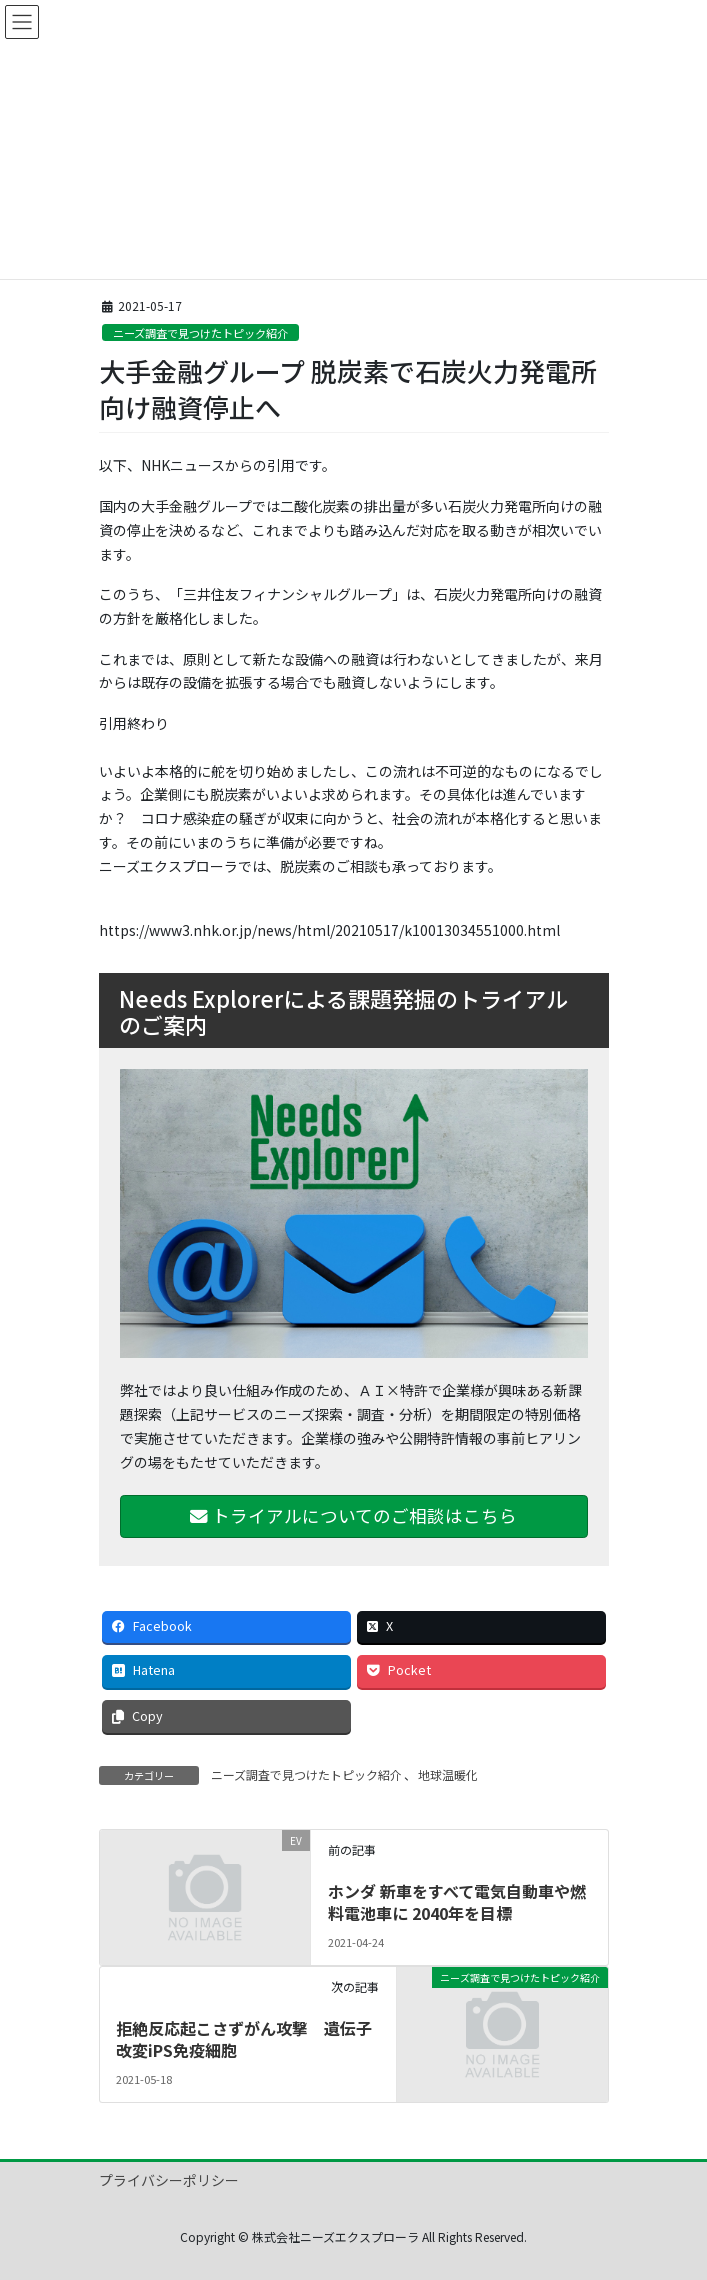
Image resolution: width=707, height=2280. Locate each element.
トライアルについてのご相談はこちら (353, 1515)
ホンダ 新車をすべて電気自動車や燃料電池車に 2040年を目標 (457, 1902)
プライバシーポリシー (169, 2180)
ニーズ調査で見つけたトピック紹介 (200, 333)
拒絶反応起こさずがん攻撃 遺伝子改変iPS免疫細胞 (244, 2039)
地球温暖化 (448, 1774)
